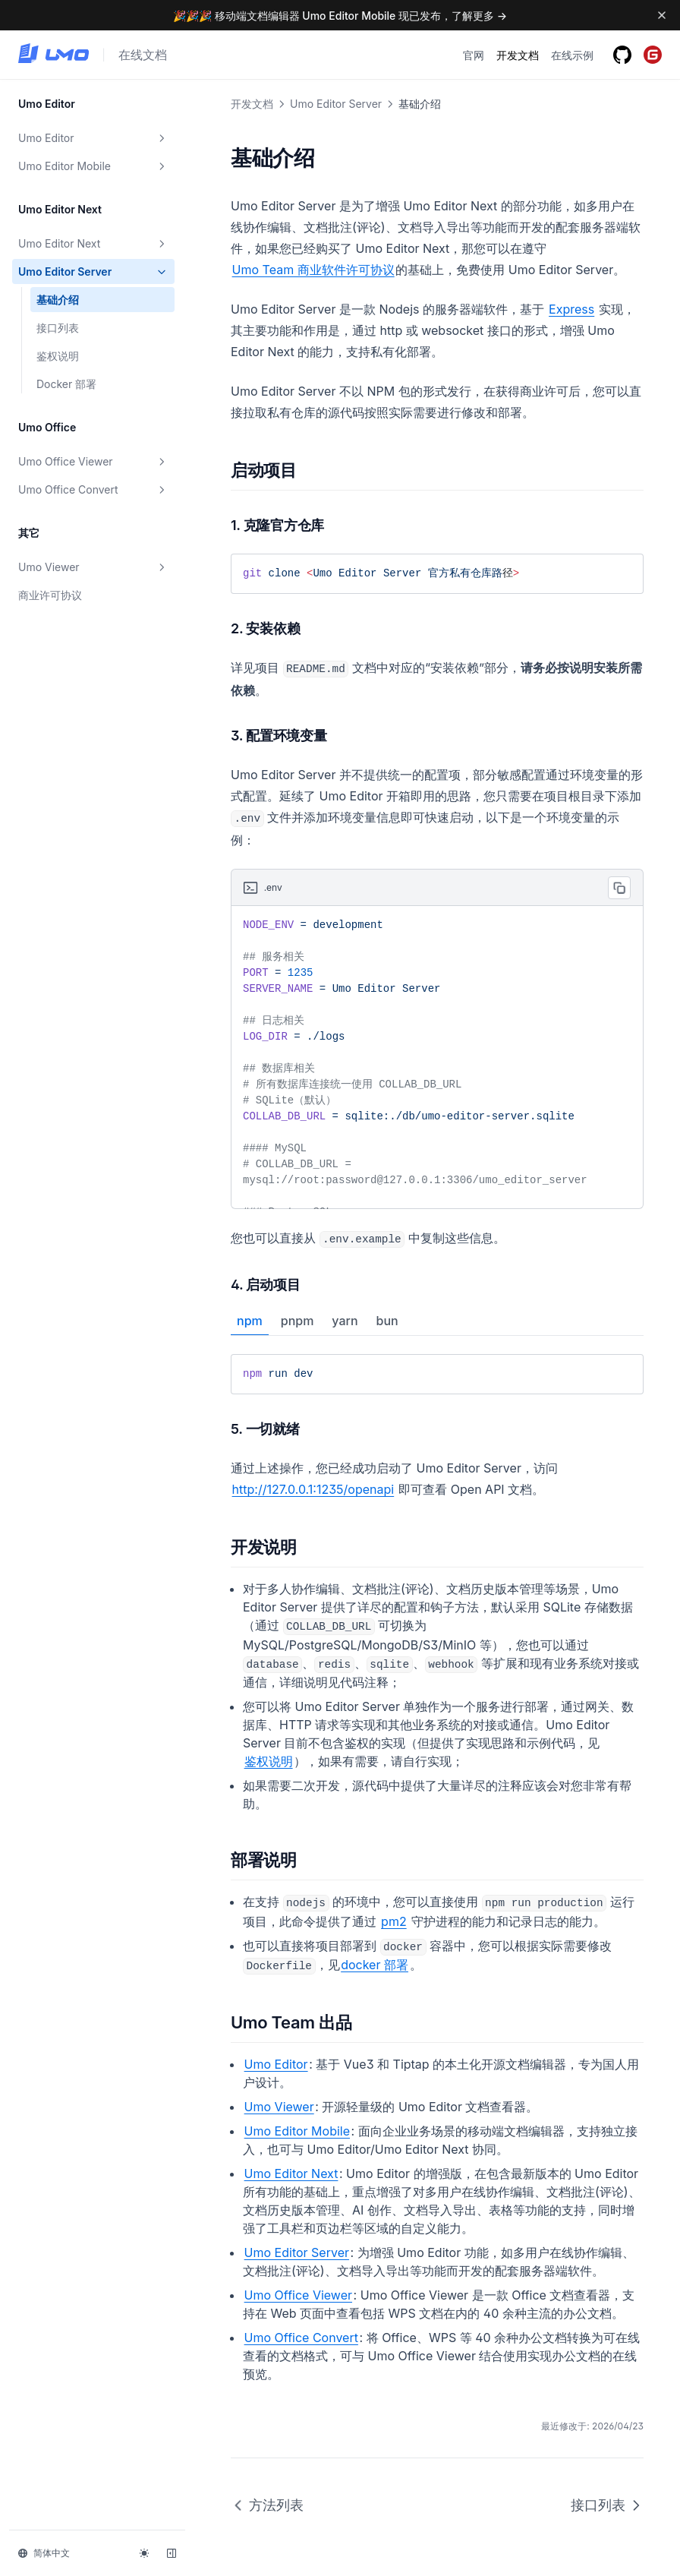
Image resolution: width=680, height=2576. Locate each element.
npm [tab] (250, 1320)
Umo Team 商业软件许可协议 (313, 269)
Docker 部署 (66, 383)
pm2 (394, 1921)
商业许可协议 (50, 595)
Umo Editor (93, 138)
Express (571, 309)
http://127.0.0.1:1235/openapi (313, 1489)
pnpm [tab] (297, 1320)
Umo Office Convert (93, 490)
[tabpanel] (437, 1374)
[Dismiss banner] (662, 15)
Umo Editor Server (93, 272)
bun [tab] (387, 1320)
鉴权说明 (57, 355)
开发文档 (517, 55)
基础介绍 (57, 299)
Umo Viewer (93, 567)
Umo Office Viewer (93, 462)
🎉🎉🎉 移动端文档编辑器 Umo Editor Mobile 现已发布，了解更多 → (340, 15)
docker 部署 (374, 1964)
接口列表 (57, 327)
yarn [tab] (344, 1320)
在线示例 (572, 55)
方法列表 (267, 2505)
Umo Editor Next (93, 244)
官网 (473, 55)
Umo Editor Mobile (93, 166)
